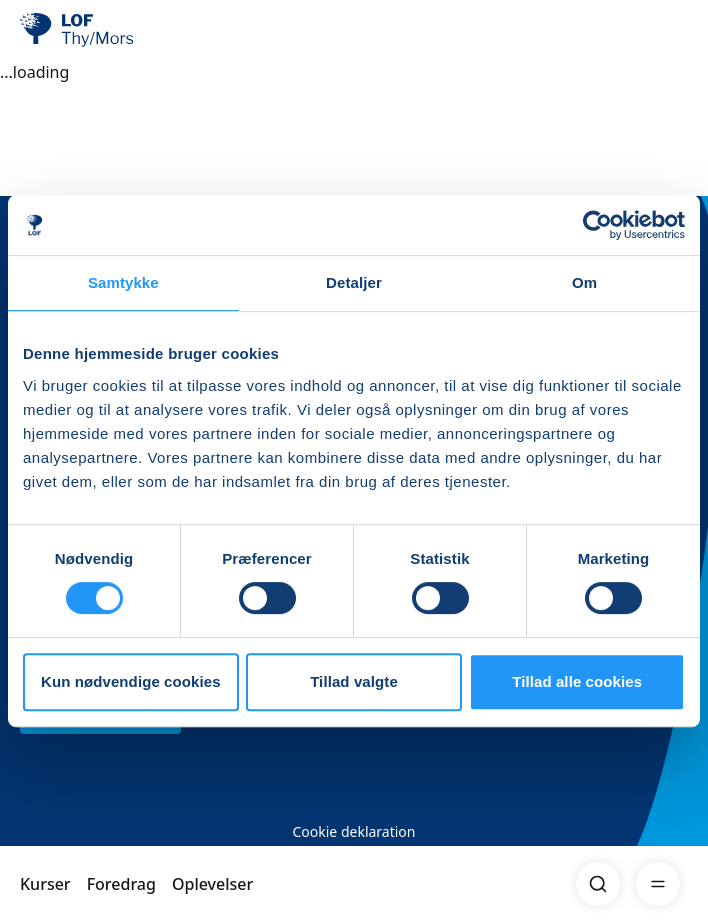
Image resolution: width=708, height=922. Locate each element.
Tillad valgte (354, 681)
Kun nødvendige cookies (131, 681)
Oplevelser (212, 884)
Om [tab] (584, 282)
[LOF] (121, 30)
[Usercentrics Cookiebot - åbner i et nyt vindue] (597, 225)
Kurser (45, 884)
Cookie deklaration (353, 831)
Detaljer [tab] (354, 282)
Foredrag (121, 884)
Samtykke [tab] (123, 282)
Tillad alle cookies (577, 681)
